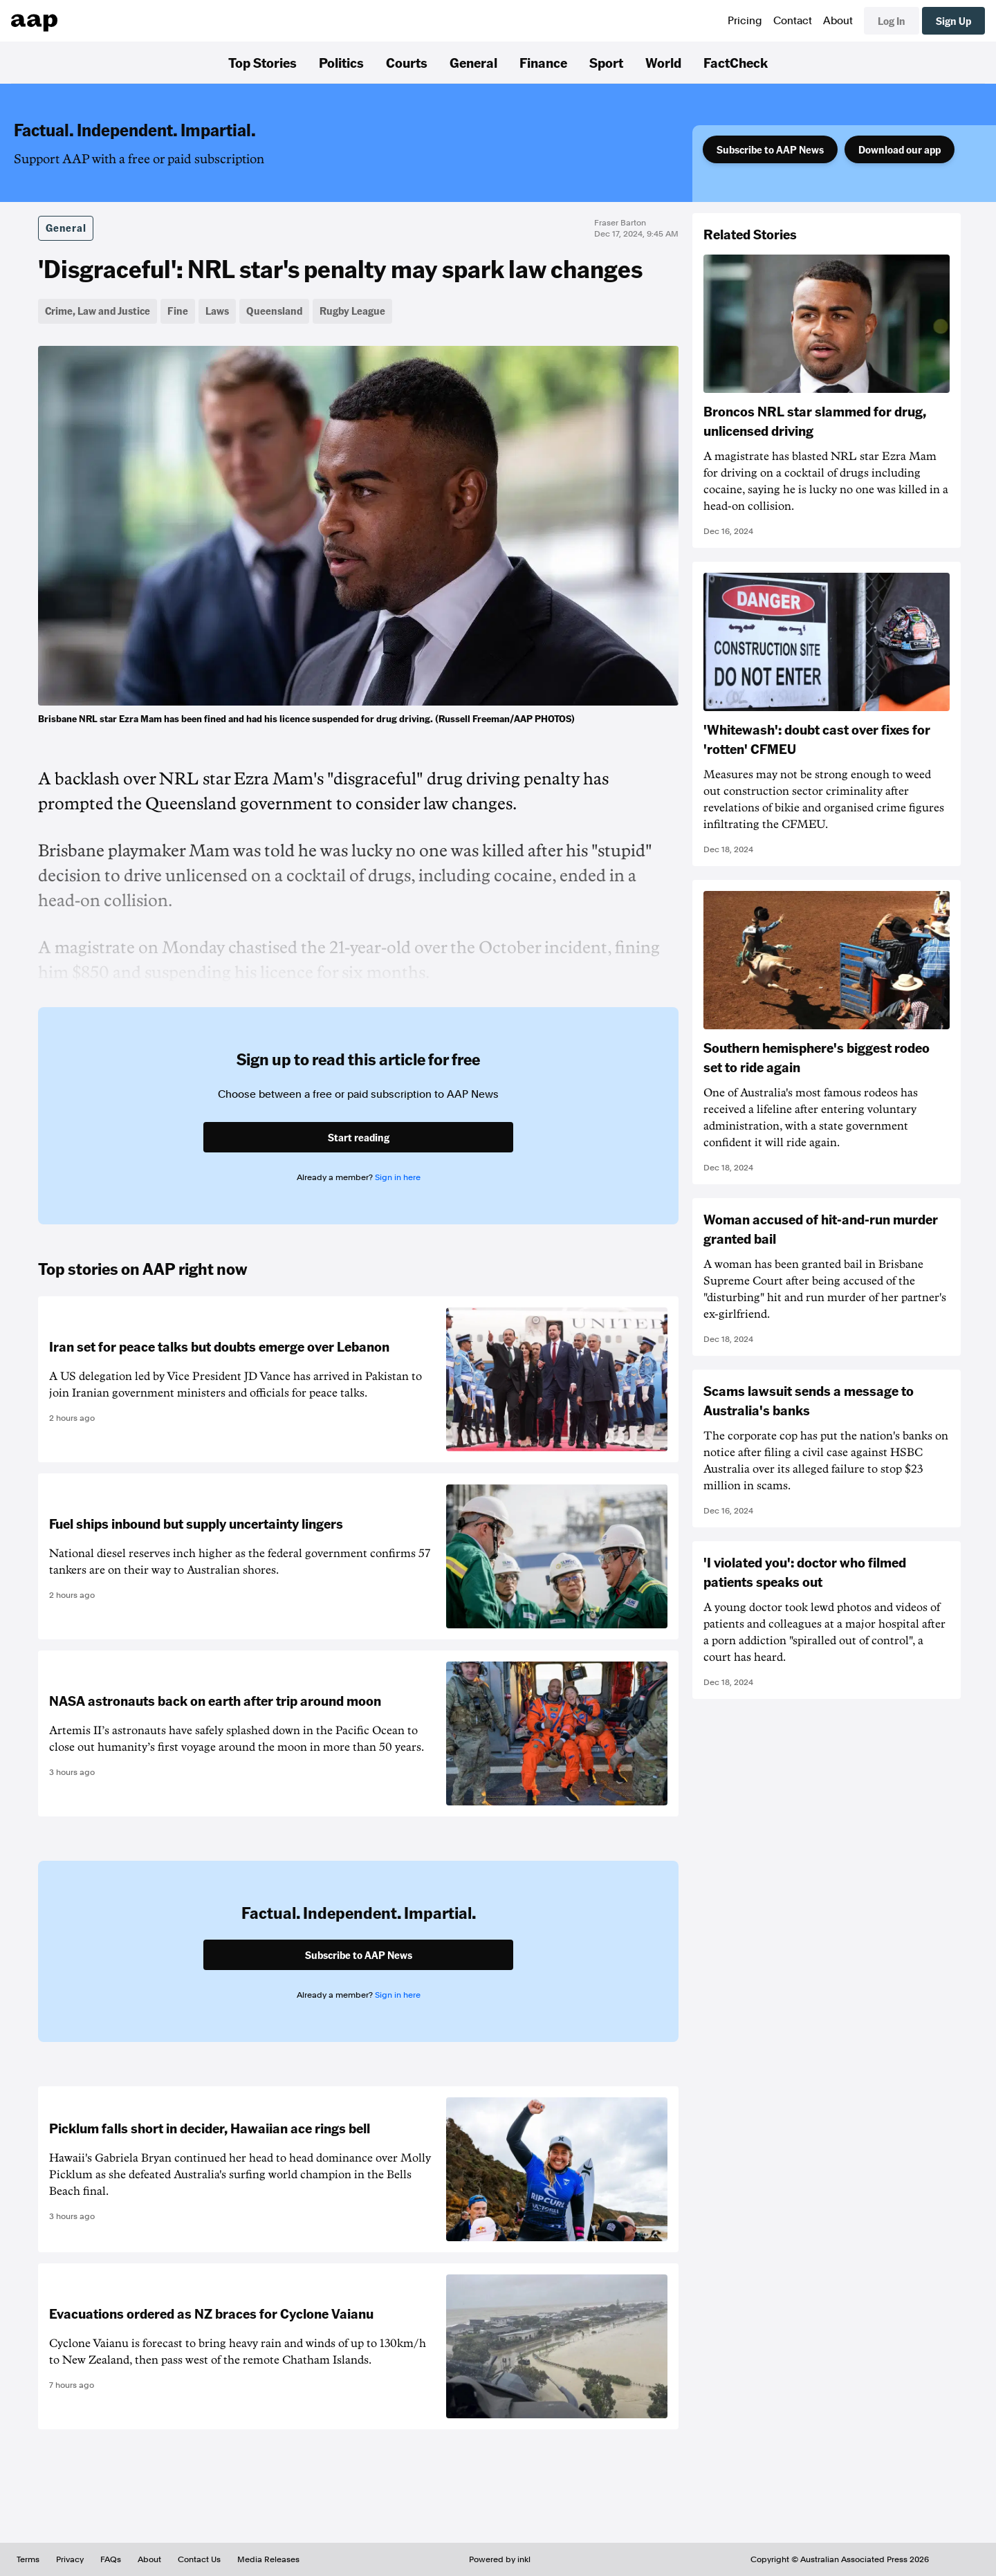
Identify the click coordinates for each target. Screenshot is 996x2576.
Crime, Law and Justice (97, 311)
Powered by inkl (500, 2559)
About (838, 21)
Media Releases (268, 2559)
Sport (606, 62)
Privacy (70, 2559)
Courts (406, 62)
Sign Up (953, 21)
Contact (792, 21)
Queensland (274, 311)
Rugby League (352, 311)
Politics (341, 62)
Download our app (899, 149)
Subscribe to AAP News (770, 149)
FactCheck (735, 62)
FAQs (110, 2559)
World (663, 62)
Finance (543, 62)
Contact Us (199, 2559)
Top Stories (262, 62)
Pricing (745, 21)
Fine (177, 311)
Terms (28, 2559)
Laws (217, 311)
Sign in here (398, 1177)
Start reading (358, 1137)
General (473, 62)
